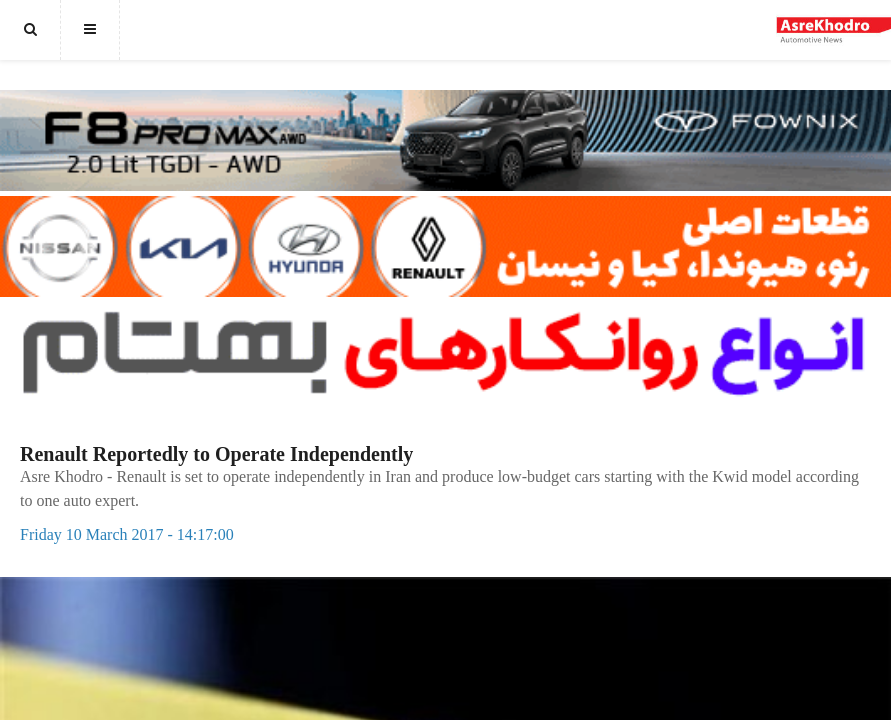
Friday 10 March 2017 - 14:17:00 (127, 534)
